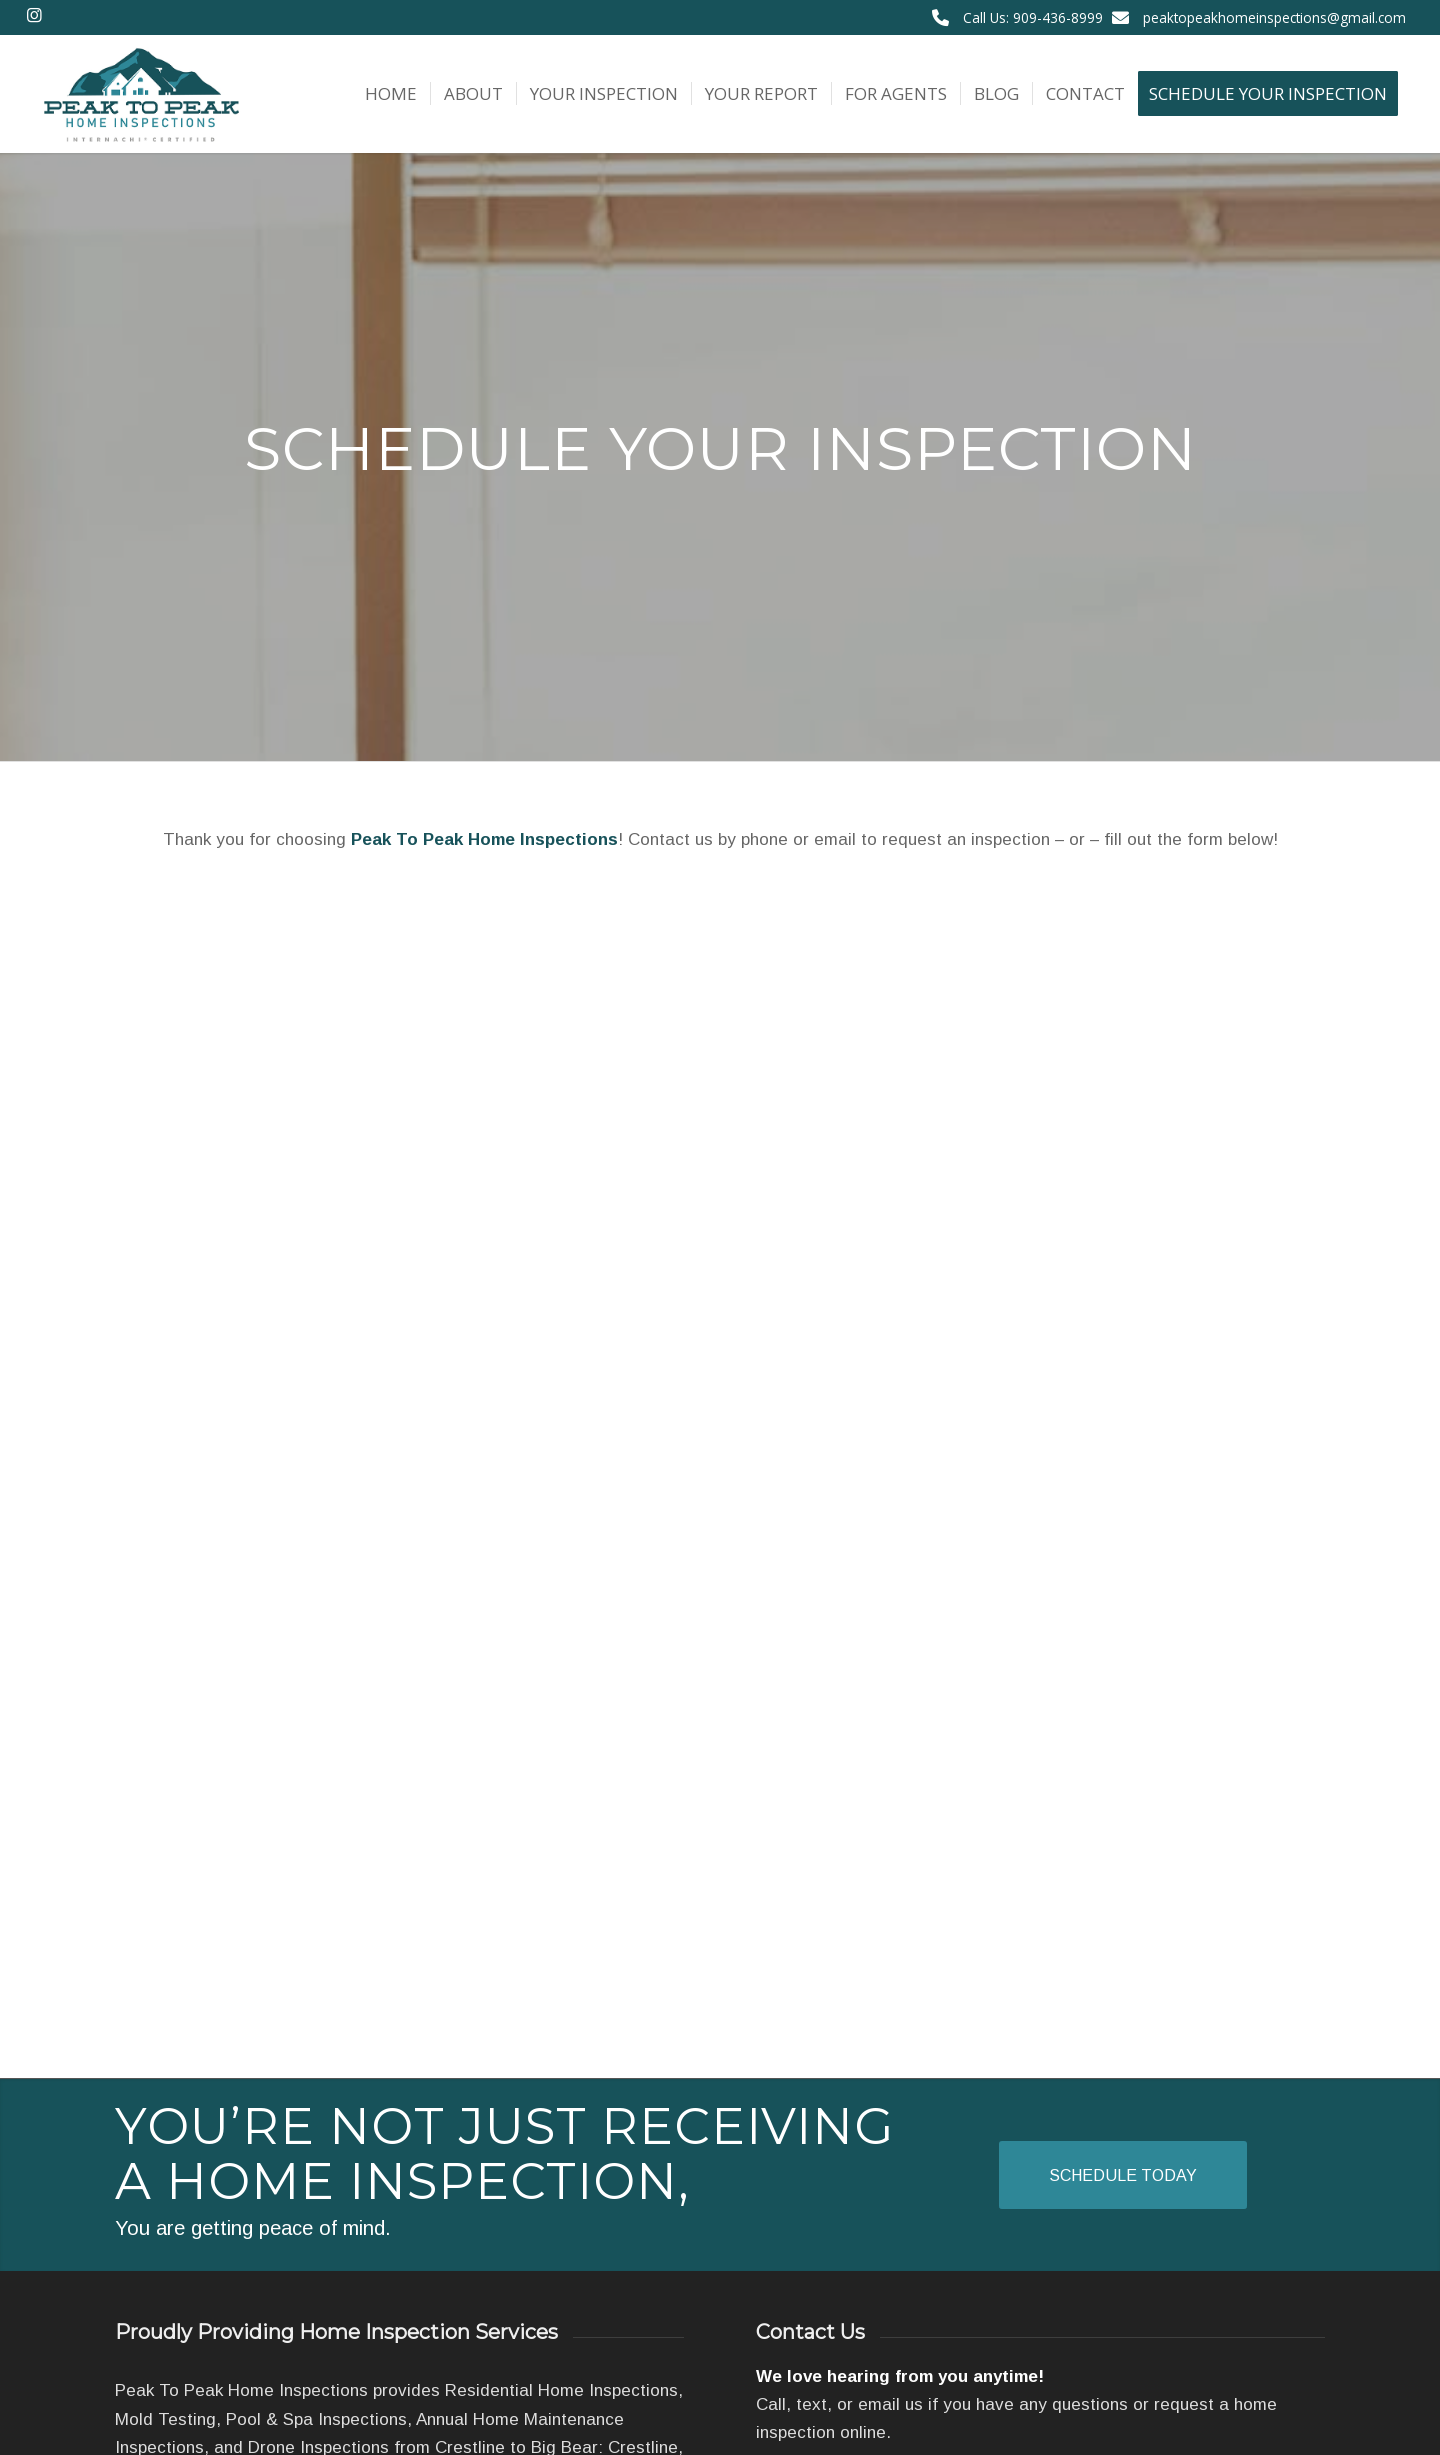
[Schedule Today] (1123, 2175)
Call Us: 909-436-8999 (1033, 17)
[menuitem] (391, 94)
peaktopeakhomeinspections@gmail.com (1274, 17)
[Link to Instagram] (35, 15)
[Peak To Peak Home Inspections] (139, 94)
